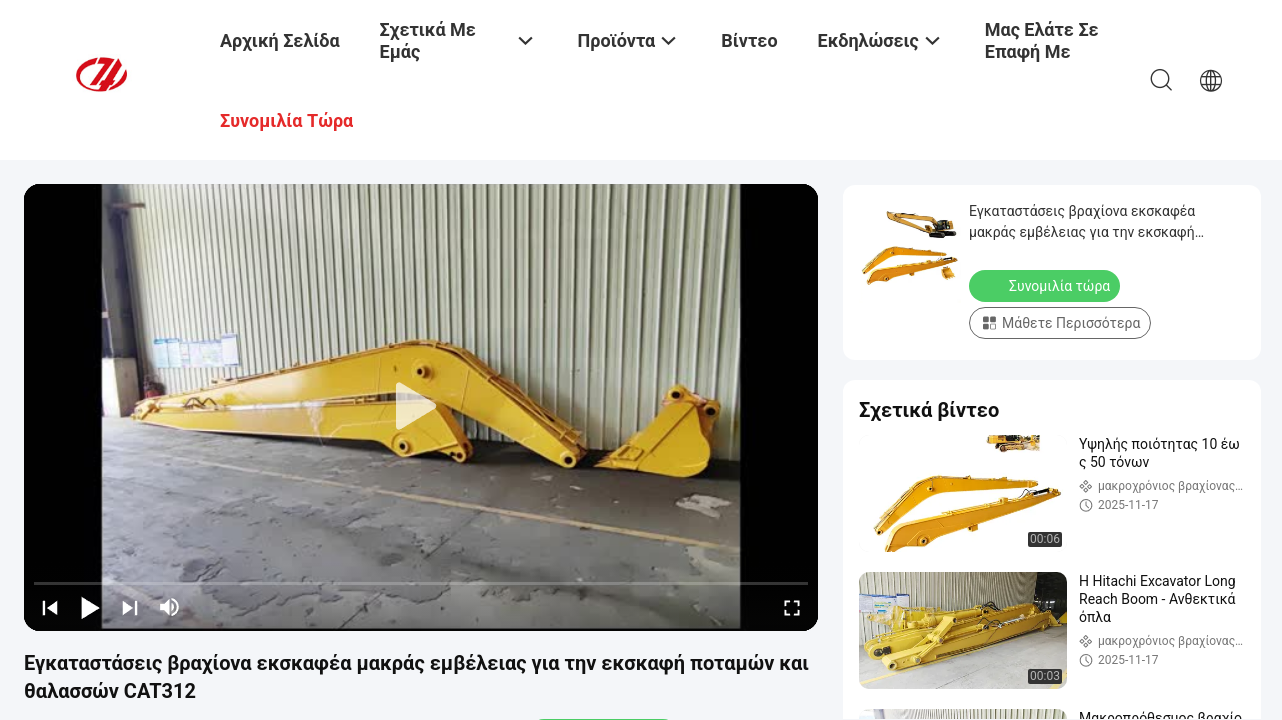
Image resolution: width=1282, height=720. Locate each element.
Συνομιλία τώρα (1046, 285)
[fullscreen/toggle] (792, 607)
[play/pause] (90, 607)
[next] (130, 607)
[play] (421, 407)
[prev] (50, 607)
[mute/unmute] (170, 607)
